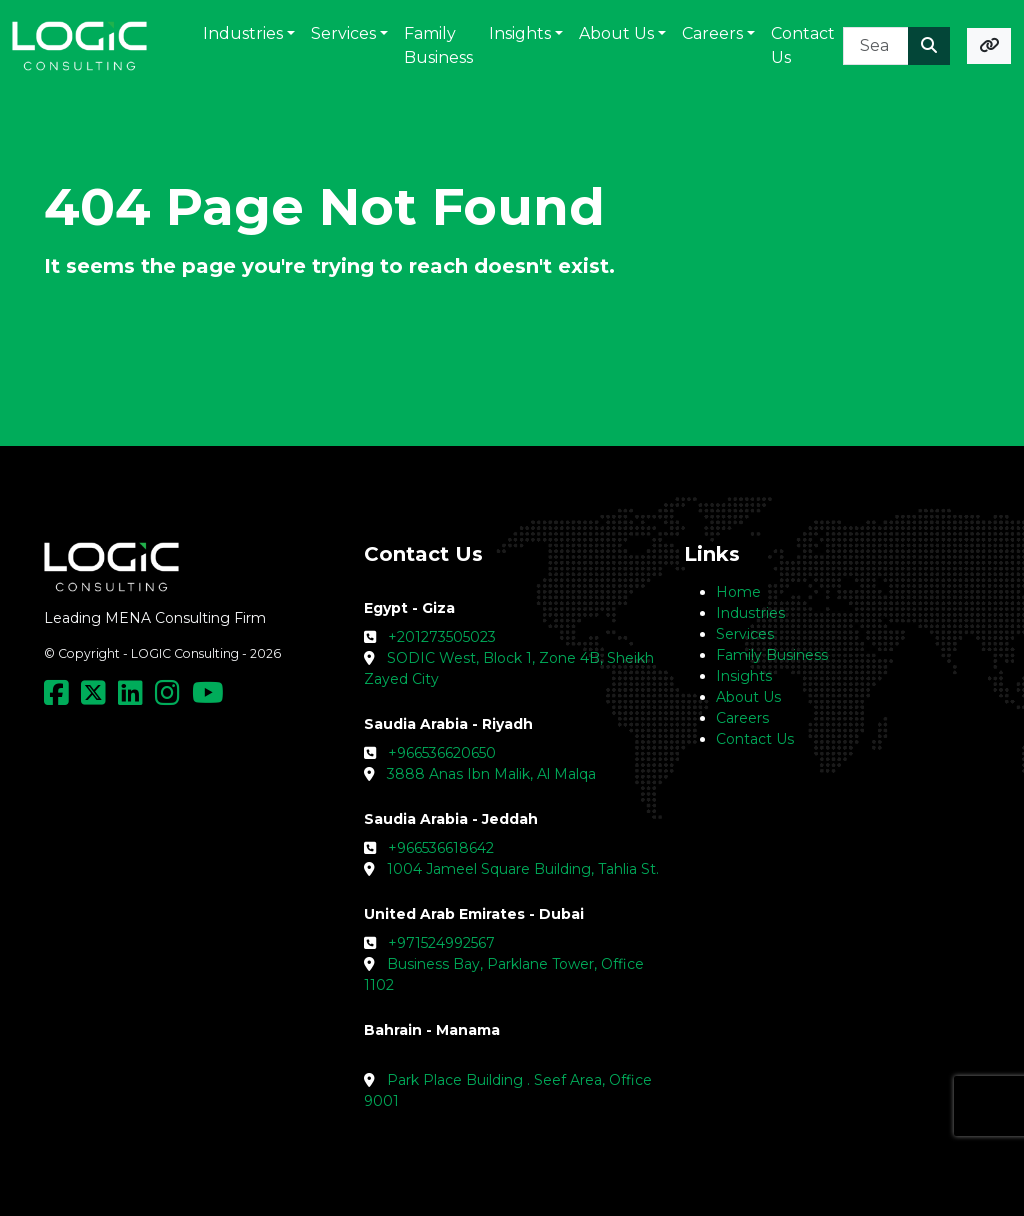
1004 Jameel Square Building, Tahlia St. (523, 869)
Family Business (772, 655)
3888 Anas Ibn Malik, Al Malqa (491, 774)
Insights (744, 676)
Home (738, 592)
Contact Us (755, 739)
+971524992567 (441, 943)
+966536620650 (442, 753)
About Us (748, 697)
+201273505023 (442, 637)
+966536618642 (441, 848)
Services (745, 634)
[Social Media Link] (60, 698)
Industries (750, 613)
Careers (742, 718)
